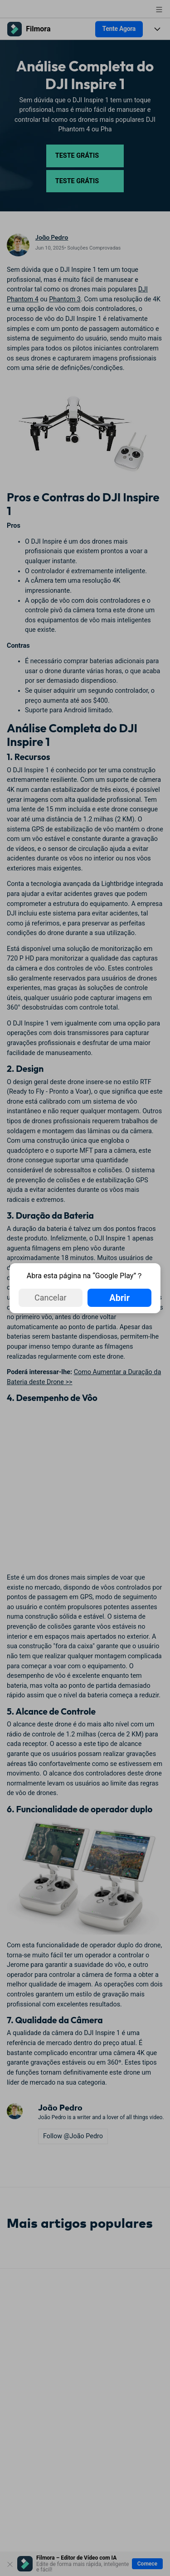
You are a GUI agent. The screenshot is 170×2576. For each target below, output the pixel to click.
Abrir (119, 1297)
